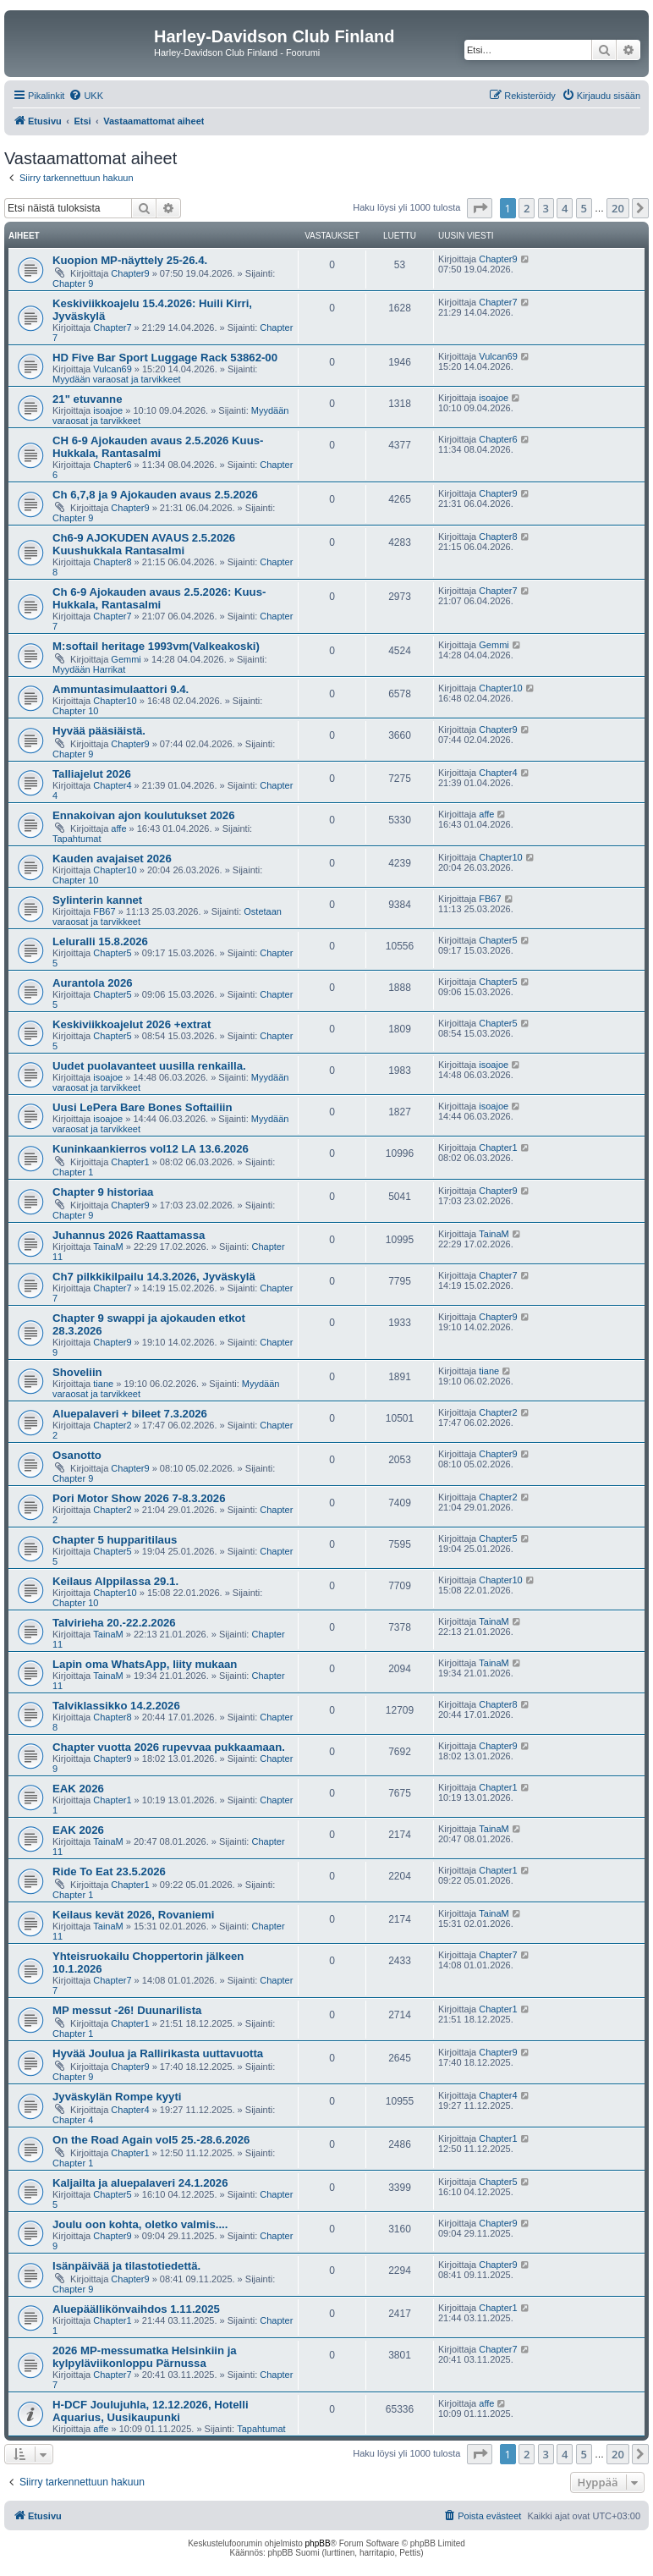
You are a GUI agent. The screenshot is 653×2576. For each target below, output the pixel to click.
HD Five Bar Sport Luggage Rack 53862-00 (164, 357)
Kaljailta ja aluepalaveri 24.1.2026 (140, 2183)
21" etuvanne (87, 399)
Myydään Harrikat (88, 669)
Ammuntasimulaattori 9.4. (120, 689)
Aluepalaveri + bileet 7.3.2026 (129, 1413)
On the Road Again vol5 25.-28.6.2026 (151, 2139)
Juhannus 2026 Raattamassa (128, 1235)
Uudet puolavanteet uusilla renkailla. (149, 1066)
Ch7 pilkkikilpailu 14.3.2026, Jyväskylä (153, 1276)
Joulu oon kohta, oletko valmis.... (140, 2224)
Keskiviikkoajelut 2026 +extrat (131, 1024)
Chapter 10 (75, 711)
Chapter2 (112, 1425)
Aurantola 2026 (92, 983)
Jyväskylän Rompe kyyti (116, 2096)
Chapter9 (130, 273)
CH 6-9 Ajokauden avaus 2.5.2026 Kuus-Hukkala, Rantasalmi (157, 447)
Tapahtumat (76, 839)
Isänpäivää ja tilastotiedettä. (126, 2266)
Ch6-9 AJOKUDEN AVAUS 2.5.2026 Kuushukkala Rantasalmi (143, 544)
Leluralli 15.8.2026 (100, 941)
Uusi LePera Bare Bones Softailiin (142, 1107)
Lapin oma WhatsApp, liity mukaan (144, 1664)
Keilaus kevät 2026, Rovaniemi (133, 1914)
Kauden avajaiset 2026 (112, 858)
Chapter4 (112, 785)
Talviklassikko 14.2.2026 (116, 1705)
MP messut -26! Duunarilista (126, 2010)
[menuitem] (86, 95)
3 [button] (546, 208)
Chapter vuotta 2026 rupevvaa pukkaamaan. (168, 1747)
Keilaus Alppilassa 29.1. (115, 1581)
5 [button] (584, 208)
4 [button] (565, 208)
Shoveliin (77, 1372)
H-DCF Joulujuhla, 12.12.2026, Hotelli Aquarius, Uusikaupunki (150, 2411)
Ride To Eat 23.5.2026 (109, 1871)
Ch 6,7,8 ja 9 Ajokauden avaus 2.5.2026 (155, 494)
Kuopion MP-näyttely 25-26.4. (129, 260)
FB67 (104, 911)
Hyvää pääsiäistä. (98, 730)
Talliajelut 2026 (91, 774)
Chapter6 (112, 465)
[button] (479, 208)
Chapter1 (130, 1162)
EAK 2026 (78, 1788)
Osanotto (77, 1455)
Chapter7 (112, 327)
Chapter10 (114, 701)
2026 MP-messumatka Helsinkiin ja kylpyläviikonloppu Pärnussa (144, 2357)
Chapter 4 (72, 2120)
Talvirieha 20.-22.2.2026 (114, 1622)
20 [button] (618, 208)
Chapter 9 (72, 283)
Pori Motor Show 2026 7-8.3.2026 (138, 1498)
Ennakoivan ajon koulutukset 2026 (143, 815)
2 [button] (527, 208)
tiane (103, 1384)
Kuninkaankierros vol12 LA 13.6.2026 (150, 1148)
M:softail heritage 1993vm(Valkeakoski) (156, 646)
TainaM (108, 1246)
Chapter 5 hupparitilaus (114, 1539)
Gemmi (125, 659)
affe (118, 828)
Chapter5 (112, 953)
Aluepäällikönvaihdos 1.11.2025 (136, 2309)
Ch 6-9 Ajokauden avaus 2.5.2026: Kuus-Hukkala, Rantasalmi (159, 598)
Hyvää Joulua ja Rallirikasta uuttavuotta (157, 2053)
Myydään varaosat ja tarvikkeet (116, 379)
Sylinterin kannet (97, 900)
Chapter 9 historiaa (102, 1192)
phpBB (318, 2543)
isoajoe (108, 410)
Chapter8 (112, 562)
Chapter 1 (72, 1172)
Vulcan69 (112, 369)
